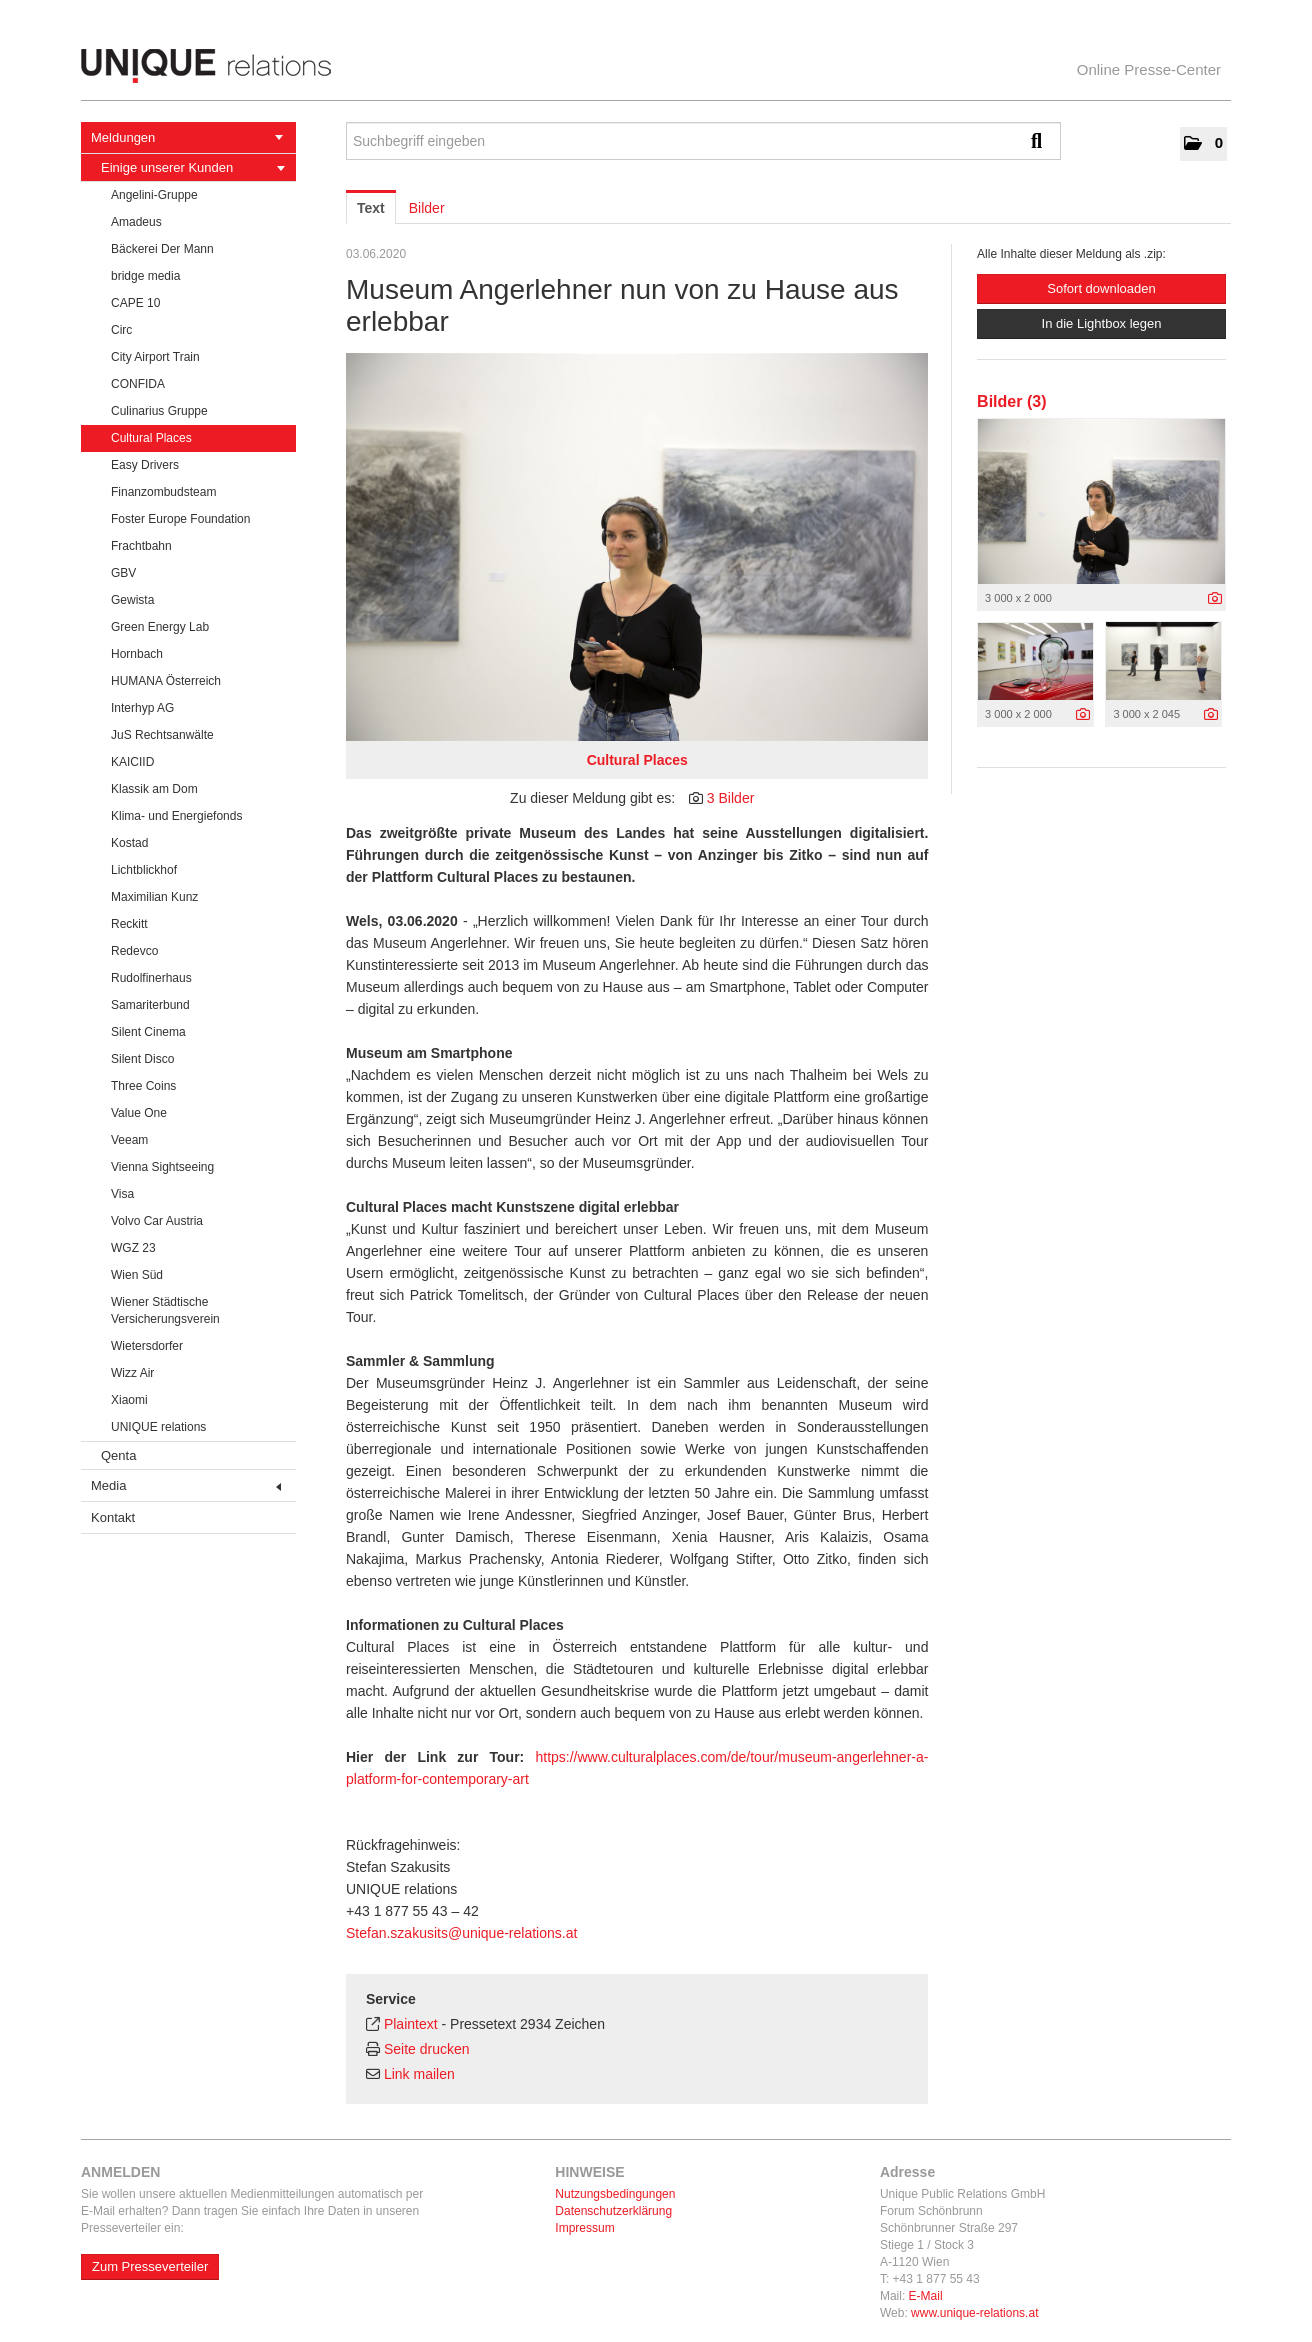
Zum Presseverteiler (150, 2266)
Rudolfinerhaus (151, 978)
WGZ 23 (133, 1248)
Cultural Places (151, 438)
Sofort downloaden (1101, 288)
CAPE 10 (135, 303)
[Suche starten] (1041, 141)
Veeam (129, 1140)
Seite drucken (427, 2049)
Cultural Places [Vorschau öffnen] (637, 760)
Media (186, 1485)
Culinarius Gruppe (159, 411)
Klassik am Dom (154, 789)
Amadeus (136, 222)
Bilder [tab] (427, 208)
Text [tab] (371, 208)
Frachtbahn (141, 546)
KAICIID (132, 762)
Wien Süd (137, 1275)
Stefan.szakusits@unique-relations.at (461, 1933)
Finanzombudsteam (163, 492)
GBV (123, 573)
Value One (139, 1113)
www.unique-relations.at (974, 2313)
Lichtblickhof (144, 870)
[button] (1203, 144)
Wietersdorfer (147, 1346)
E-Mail (926, 2296)
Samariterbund (150, 1005)
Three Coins (143, 1086)
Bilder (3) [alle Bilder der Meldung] (1011, 401)
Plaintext (411, 2024)
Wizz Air (132, 1373)
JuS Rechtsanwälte (162, 735)
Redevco (134, 951)
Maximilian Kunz (154, 897)
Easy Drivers (145, 465)
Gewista (132, 600)
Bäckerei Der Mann (162, 249)
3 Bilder (730, 798)
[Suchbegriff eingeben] (703, 141)
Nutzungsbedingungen (615, 2194)
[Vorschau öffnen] (637, 547)
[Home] (656, 66)
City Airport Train (155, 357)
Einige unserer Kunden (193, 167)
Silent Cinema (148, 1032)
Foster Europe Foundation (180, 519)
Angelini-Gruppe (154, 195)
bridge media (145, 276)
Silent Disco (142, 1059)
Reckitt (129, 924)
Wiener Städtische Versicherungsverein (165, 1310)
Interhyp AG (142, 708)
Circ (121, 330)
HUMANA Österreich (166, 681)
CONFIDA (138, 384)
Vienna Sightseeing (162, 1167)
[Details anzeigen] (1215, 599)
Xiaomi (129, 1400)
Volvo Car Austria (157, 1221)
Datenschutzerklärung (613, 2211)
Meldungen (187, 137)
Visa (122, 1194)
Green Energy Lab (160, 627)
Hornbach (137, 654)
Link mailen (419, 2074)
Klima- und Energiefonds (176, 816)
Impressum (584, 2228)
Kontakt (113, 1517)
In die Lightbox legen (1102, 323)
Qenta (118, 1455)
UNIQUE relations (158, 1427)
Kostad (129, 843)
